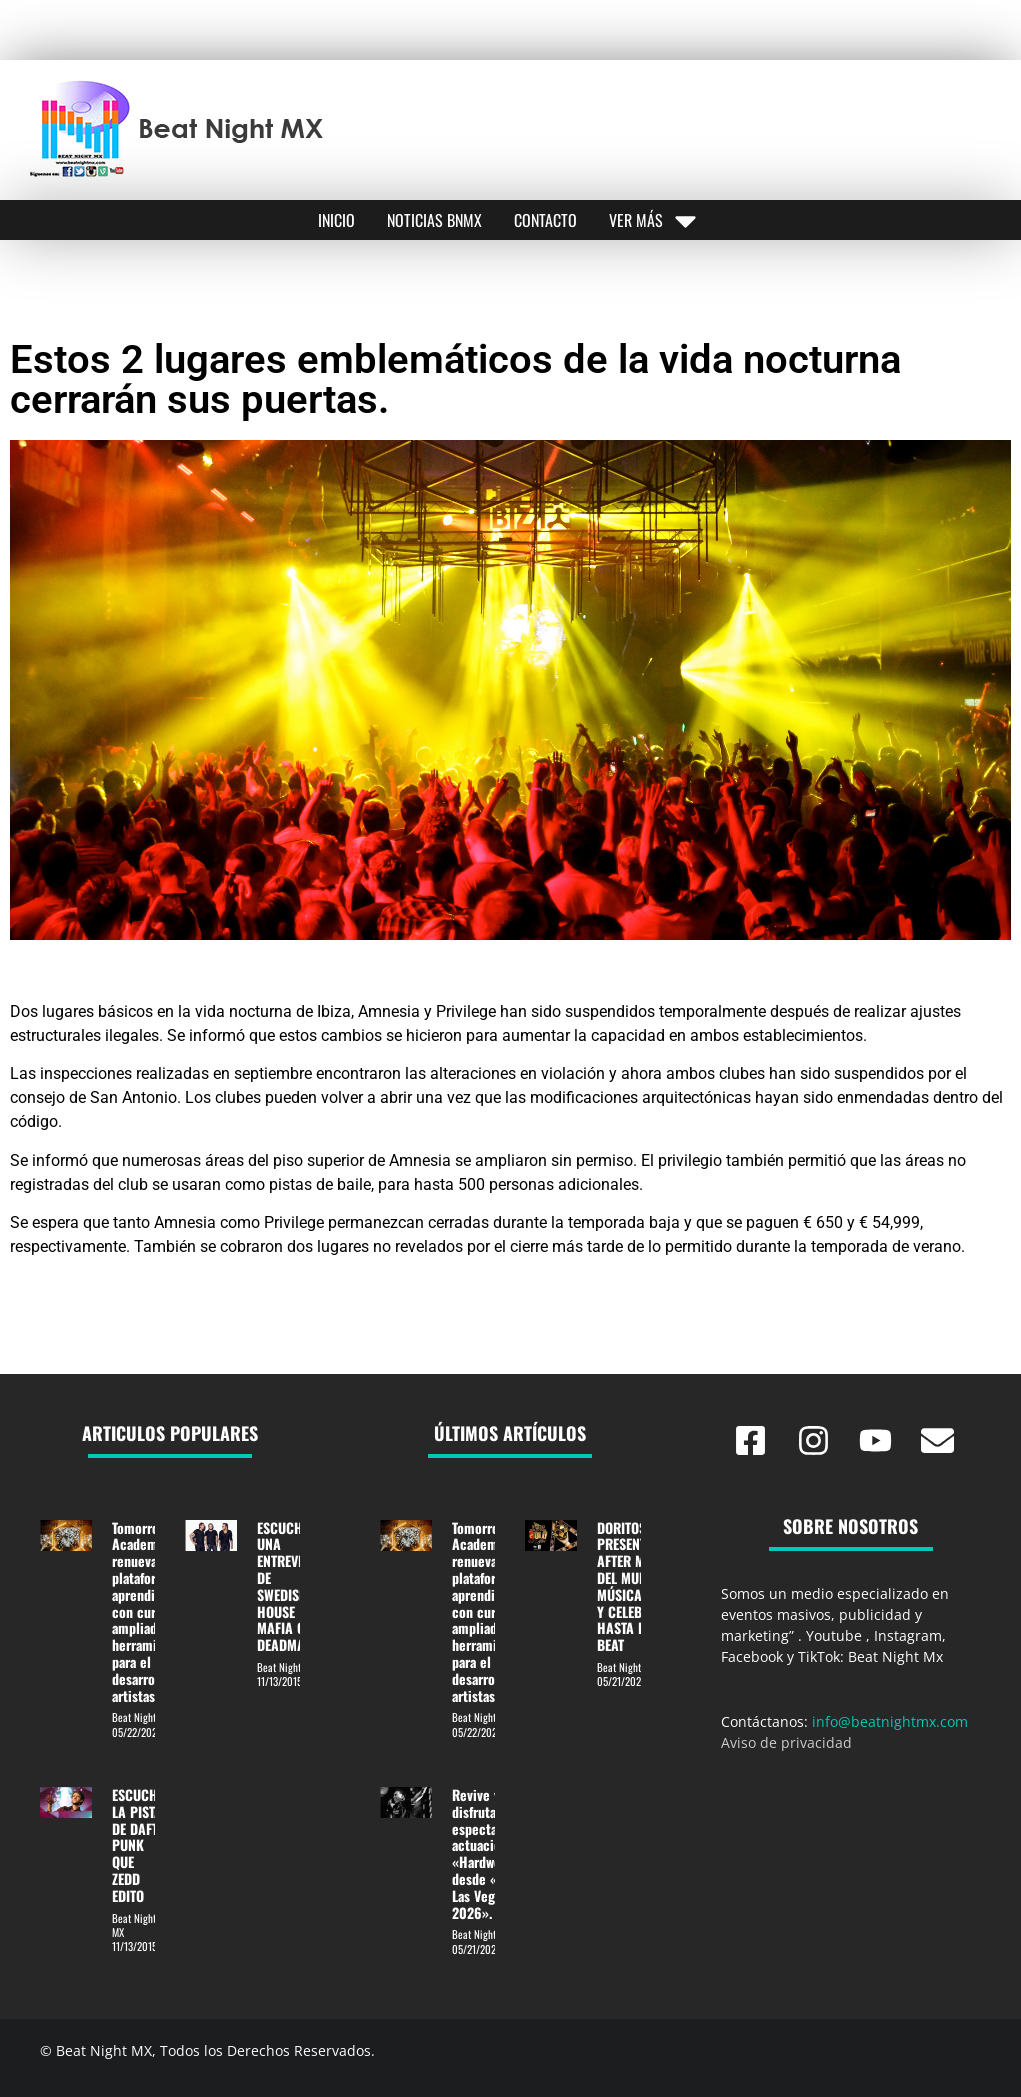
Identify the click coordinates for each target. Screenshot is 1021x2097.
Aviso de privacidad (786, 1742)
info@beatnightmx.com (890, 1721)
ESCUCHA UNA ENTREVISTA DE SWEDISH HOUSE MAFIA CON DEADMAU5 (289, 1586)
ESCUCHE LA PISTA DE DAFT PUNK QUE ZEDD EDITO (138, 1845)
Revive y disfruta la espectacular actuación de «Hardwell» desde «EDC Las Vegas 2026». (489, 1853)
